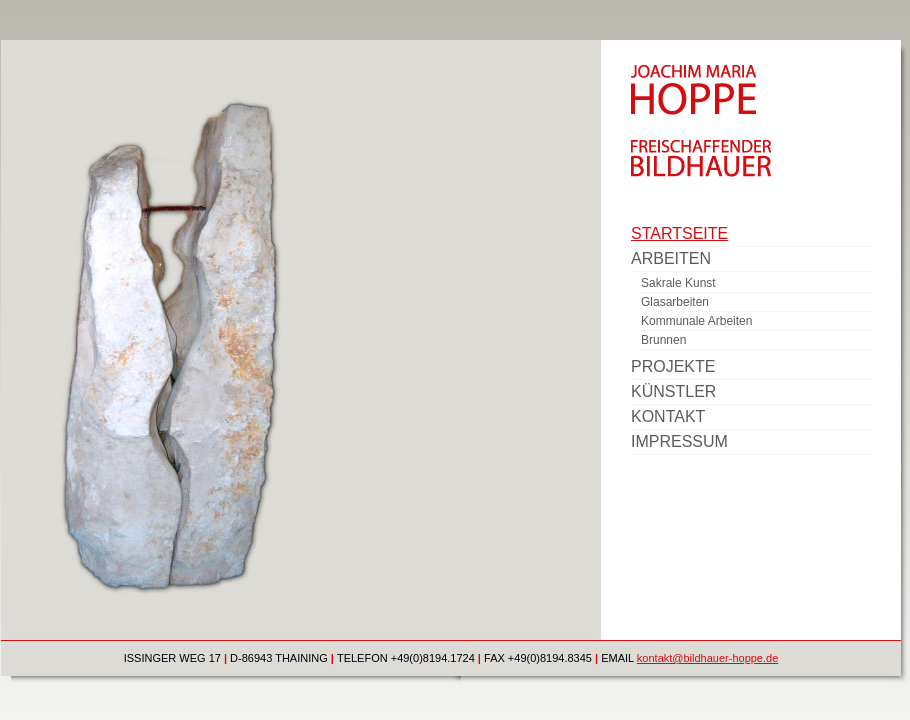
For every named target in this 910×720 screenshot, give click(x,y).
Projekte (673, 366)
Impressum (679, 441)
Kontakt (668, 416)
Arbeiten (671, 258)
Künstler (673, 391)
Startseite (679, 233)
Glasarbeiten (675, 302)
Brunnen (663, 340)
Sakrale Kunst (678, 283)
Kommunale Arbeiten (696, 321)
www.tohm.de (664, 458)
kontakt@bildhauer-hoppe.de (707, 658)
